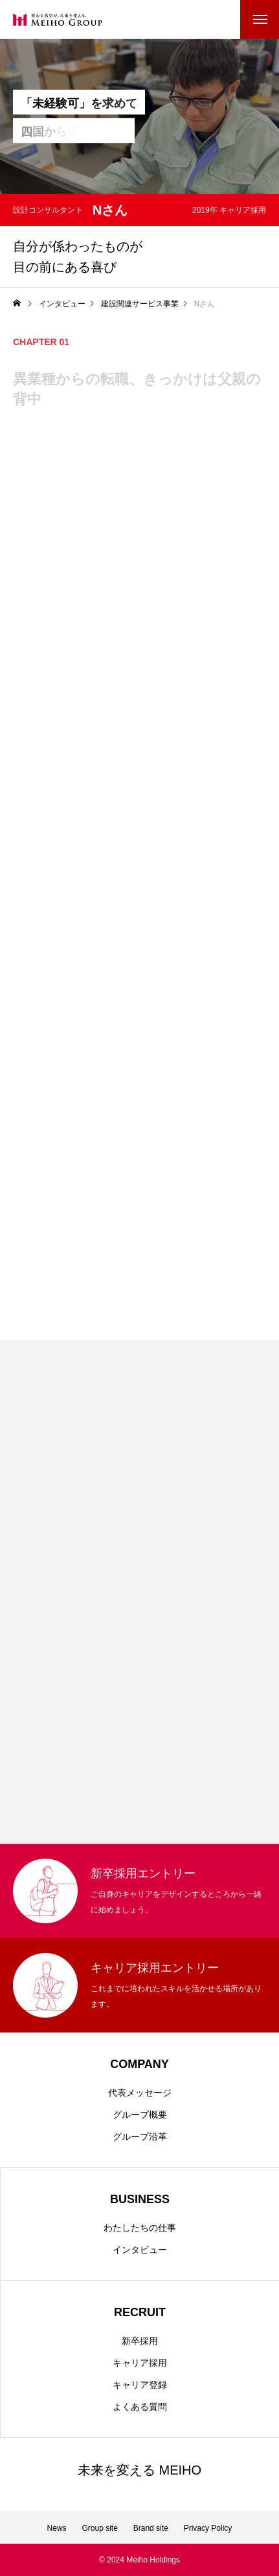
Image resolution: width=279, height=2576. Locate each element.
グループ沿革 (140, 2136)
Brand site (150, 2528)
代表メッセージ (140, 2092)
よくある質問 (140, 2406)
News (57, 2528)
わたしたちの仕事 (140, 2227)
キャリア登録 (140, 2384)
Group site (100, 2528)
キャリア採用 (140, 2362)
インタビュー (140, 2249)
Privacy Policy (208, 2528)
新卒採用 (140, 2340)
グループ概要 (140, 2114)
